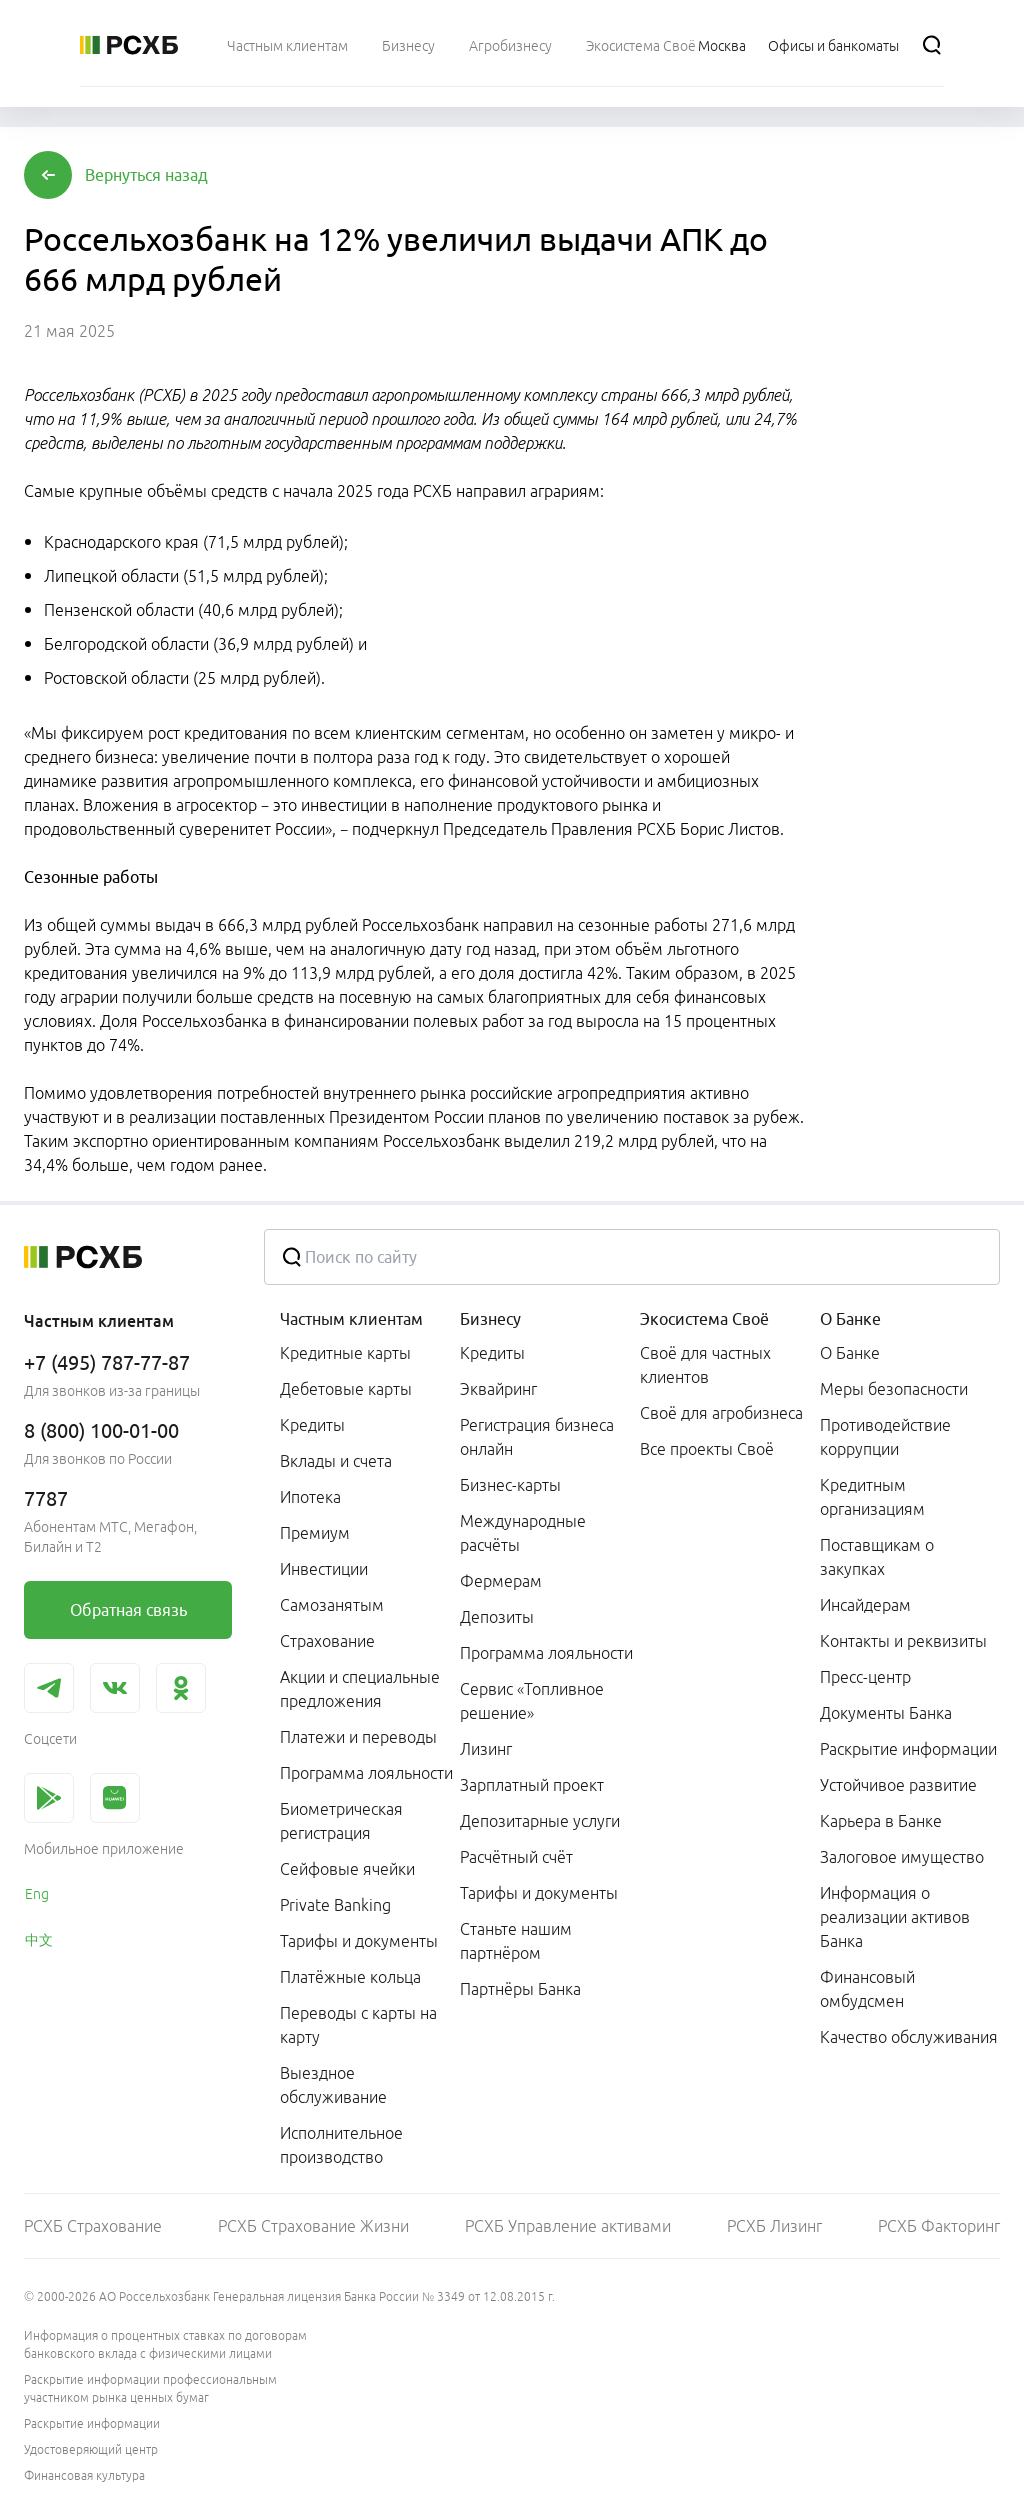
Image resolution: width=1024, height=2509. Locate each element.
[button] (146, 175)
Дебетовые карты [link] (346, 1389)
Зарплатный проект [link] (532, 1785)
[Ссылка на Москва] (722, 45)
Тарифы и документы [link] (359, 1941)
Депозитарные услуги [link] (540, 1821)
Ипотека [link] (310, 1497)
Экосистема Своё (704, 1319)
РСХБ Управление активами (568, 2226)
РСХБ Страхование (93, 2226)
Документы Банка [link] (886, 1713)
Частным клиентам (351, 1319)
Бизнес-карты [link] (510, 1485)
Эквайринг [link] (498, 1389)
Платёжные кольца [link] (350, 1977)
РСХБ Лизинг (774, 2226)
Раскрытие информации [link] (908, 1749)
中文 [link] (39, 1940)
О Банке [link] (850, 1353)
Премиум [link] (315, 1533)
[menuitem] (287, 45)
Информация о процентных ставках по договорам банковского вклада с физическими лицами (165, 2344)
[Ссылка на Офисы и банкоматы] (833, 45)
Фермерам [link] (501, 1581)
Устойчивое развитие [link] (898, 1785)
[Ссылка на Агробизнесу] (510, 45)
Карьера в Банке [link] (881, 1821)
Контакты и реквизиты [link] (903, 1641)
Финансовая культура (84, 2475)
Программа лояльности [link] (366, 1773)
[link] (128, 1610)
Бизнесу (490, 1319)
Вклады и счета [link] (336, 1461)
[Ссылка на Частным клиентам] (287, 45)
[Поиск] (932, 45)
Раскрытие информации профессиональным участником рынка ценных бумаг (150, 2388)
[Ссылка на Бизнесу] (408, 45)
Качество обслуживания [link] (909, 2037)
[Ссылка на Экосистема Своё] (641, 45)
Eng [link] (37, 1894)
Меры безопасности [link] (894, 1389)
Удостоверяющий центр (91, 2449)
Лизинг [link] (486, 1749)
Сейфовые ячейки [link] (347, 1869)
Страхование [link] (327, 1641)
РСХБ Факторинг (939, 2226)
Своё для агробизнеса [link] (721, 1413)
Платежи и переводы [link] (358, 1737)
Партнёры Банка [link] (520, 1989)
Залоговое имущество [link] (902, 1857)
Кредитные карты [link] (345, 1353)
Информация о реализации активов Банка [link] (895, 1917)
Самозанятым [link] (332, 1605)
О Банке (850, 1319)
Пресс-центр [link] (865, 1677)
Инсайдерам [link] (865, 1605)
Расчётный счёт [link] (516, 1857)
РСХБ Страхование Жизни (313, 2226)
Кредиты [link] (312, 1425)
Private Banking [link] (335, 1905)
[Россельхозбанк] (129, 45)
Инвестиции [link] (324, 1569)
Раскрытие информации (92, 2423)
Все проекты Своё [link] (707, 1449)
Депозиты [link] (497, 1617)
